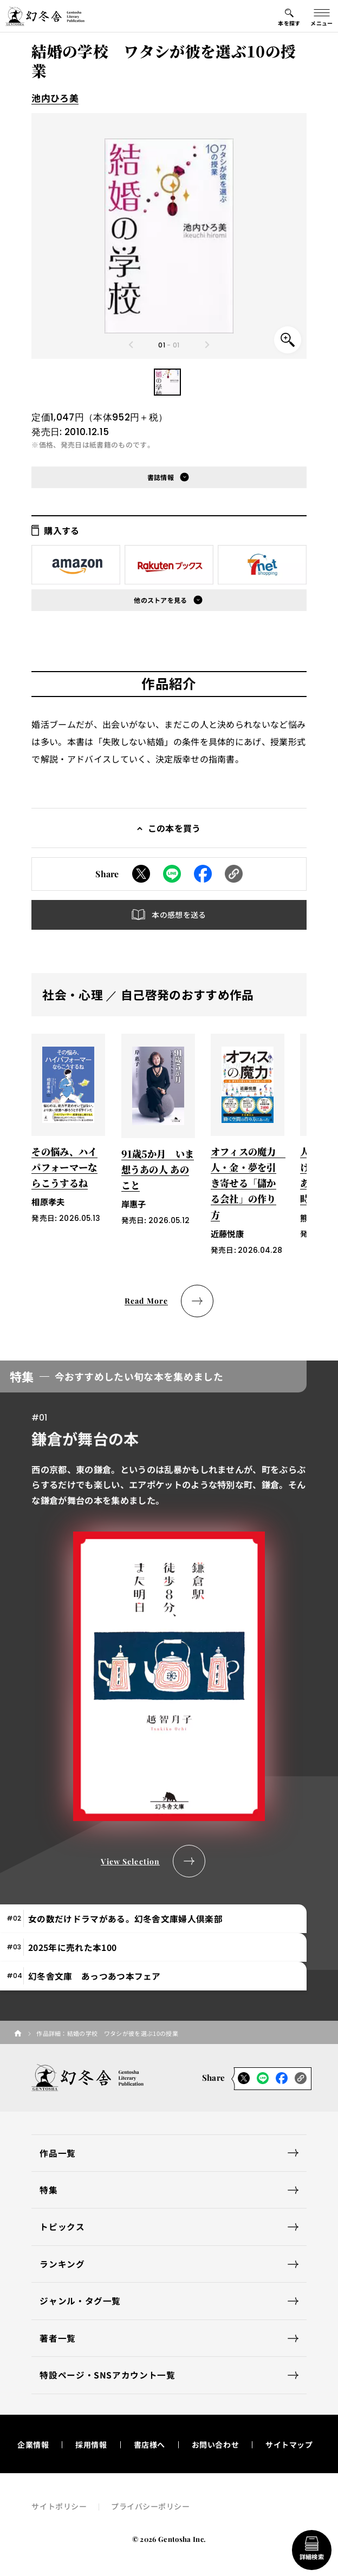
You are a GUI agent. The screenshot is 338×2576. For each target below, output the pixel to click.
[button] (167, 382)
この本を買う (174, 828)
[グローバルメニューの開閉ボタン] (322, 16)
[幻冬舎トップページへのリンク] (44, 16)
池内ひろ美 (55, 97)
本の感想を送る (179, 914)
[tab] (153, 1918)
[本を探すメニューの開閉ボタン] (289, 16)
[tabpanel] (168, 1619)
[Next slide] (206, 344)
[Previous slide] (131, 344)
